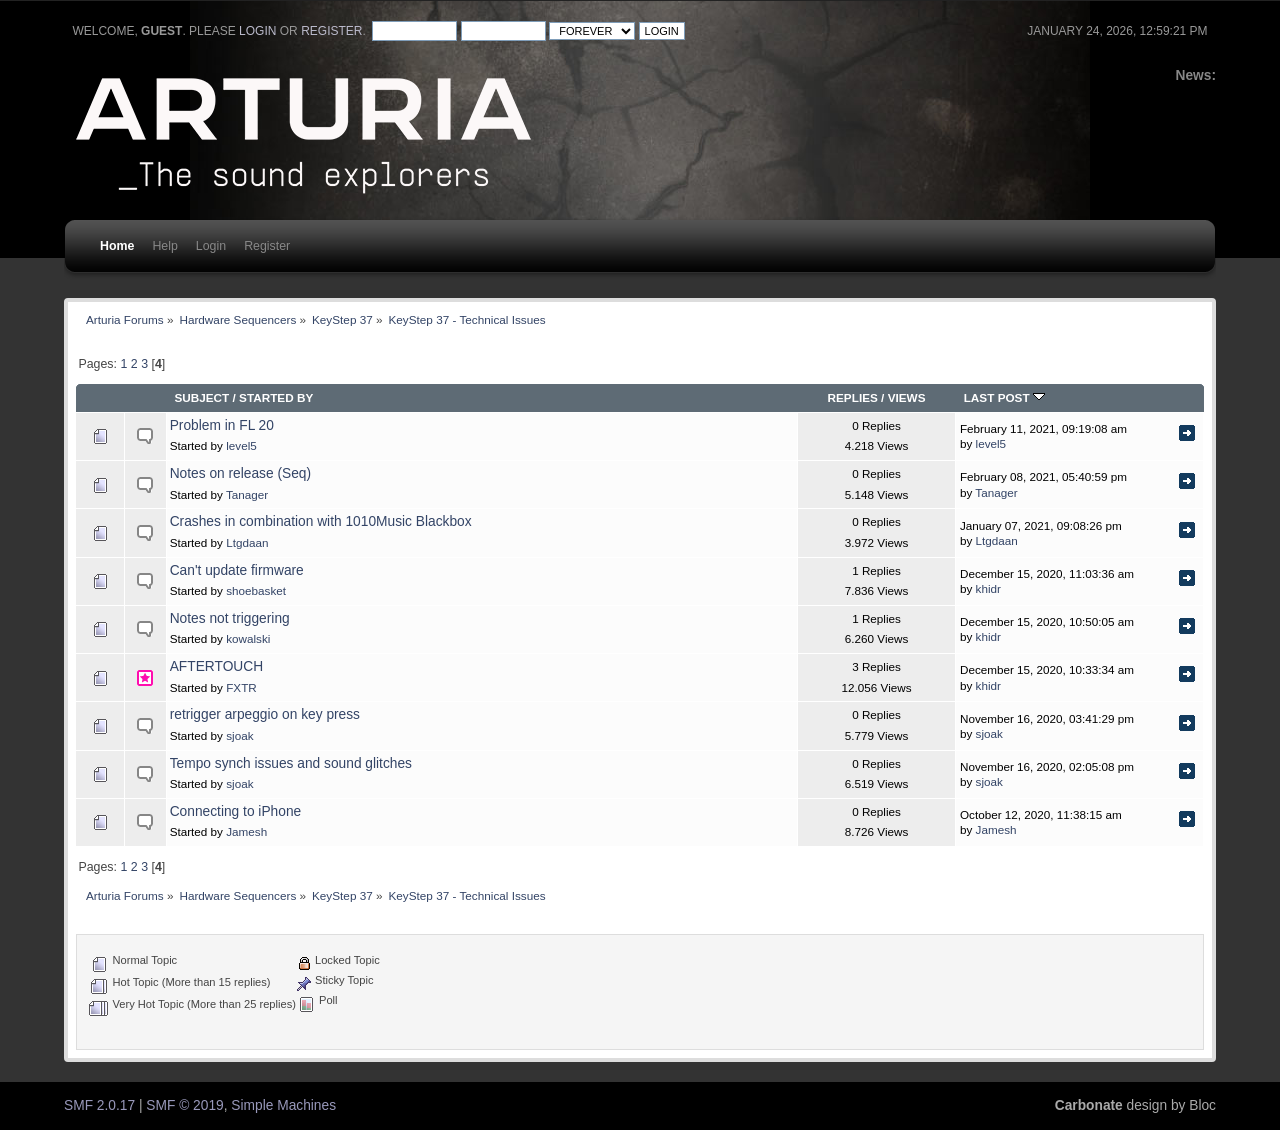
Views (907, 397)
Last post (1004, 397)
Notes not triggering (230, 618)
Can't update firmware (237, 570)
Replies (853, 397)
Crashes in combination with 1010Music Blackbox (321, 521)
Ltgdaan (247, 542)
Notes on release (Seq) (240, 473)
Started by (276, 397)
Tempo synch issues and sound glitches (291, 763)
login (257, 31)
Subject (201, 397)
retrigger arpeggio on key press (265, 714)
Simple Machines (283, 1105)
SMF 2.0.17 (99, 1105)
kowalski (248, 638)
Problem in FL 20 (222, 425)
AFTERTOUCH (216, 666)
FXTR (241, 687)
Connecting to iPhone (235, 811)
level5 (241, 445)
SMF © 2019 (184, 1105)
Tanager (247, 494)
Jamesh (246, 831)
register (331, 31)
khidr (988, 588)
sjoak (239, 735)
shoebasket (256, 590)
